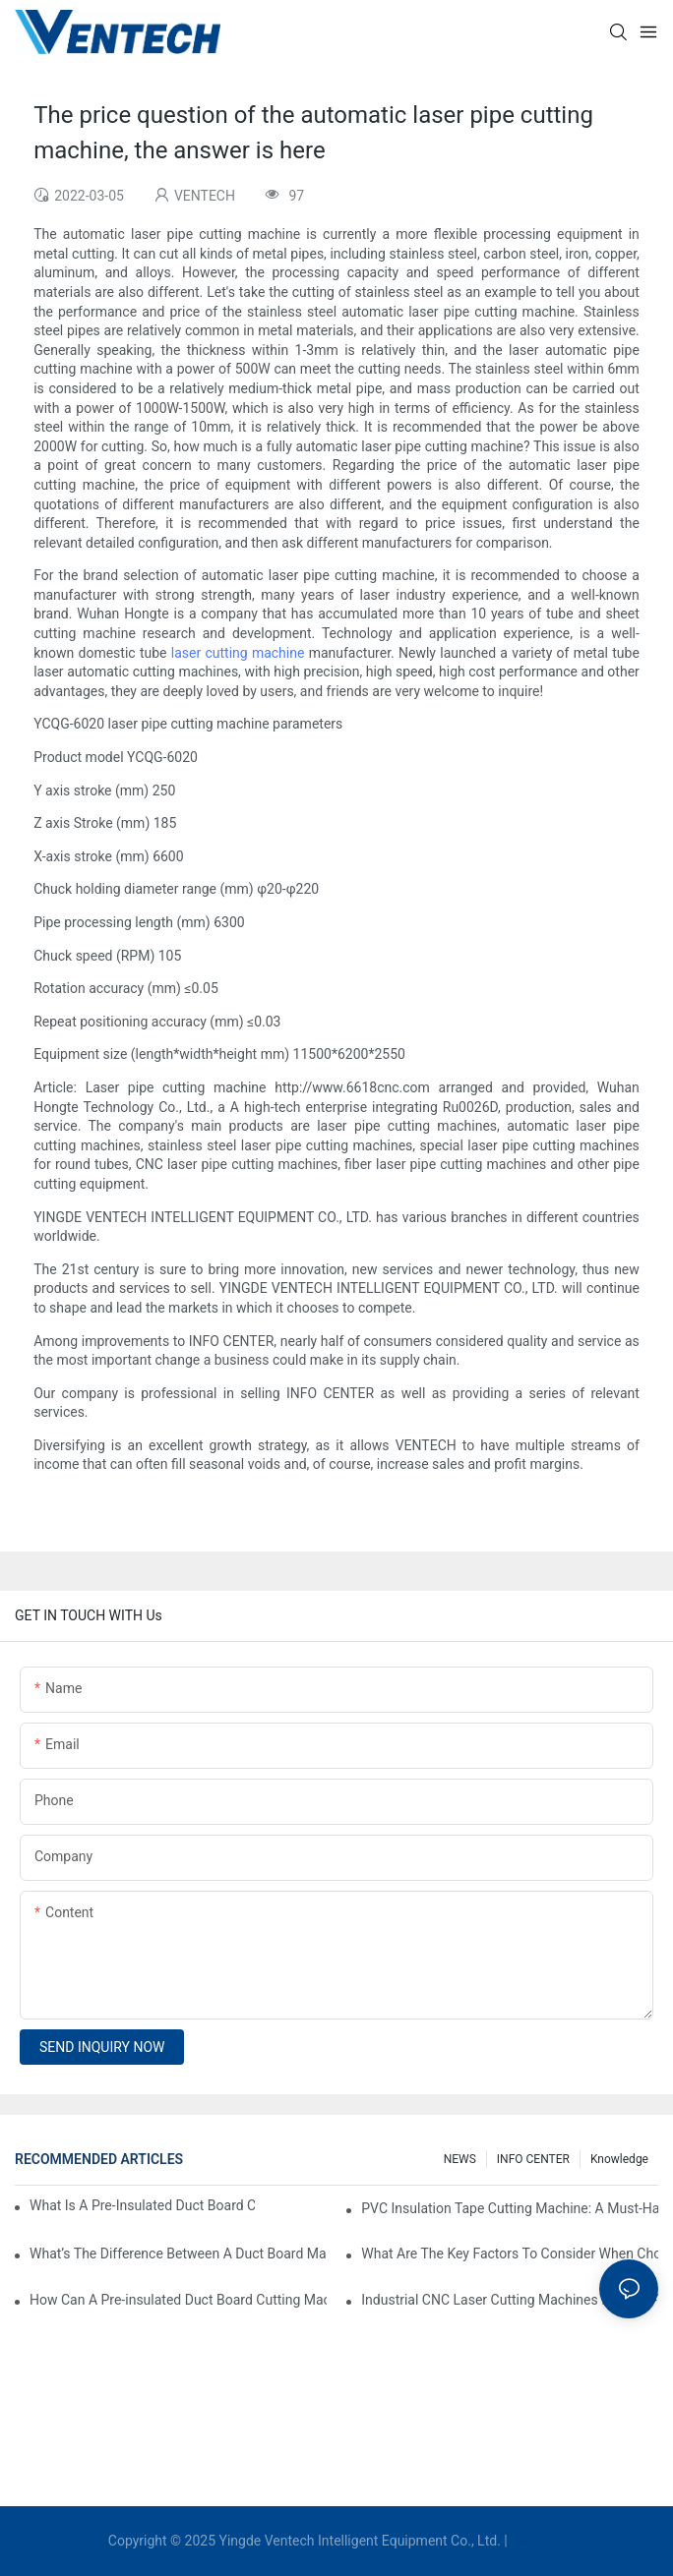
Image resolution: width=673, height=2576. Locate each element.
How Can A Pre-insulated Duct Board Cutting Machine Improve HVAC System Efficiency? (178, 2300)
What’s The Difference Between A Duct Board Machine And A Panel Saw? (178, 2253)
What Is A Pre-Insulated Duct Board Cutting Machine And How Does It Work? (142, 2205)
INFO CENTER (533, 2159)
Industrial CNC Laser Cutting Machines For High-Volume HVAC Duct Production (509, 2300)
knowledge (619, 2159)
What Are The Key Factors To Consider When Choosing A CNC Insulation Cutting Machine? (509, 2253)
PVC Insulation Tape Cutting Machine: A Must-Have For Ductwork (509, 2208)
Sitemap (538, 2540)
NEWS (460, 2159)
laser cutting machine (238, 653)
